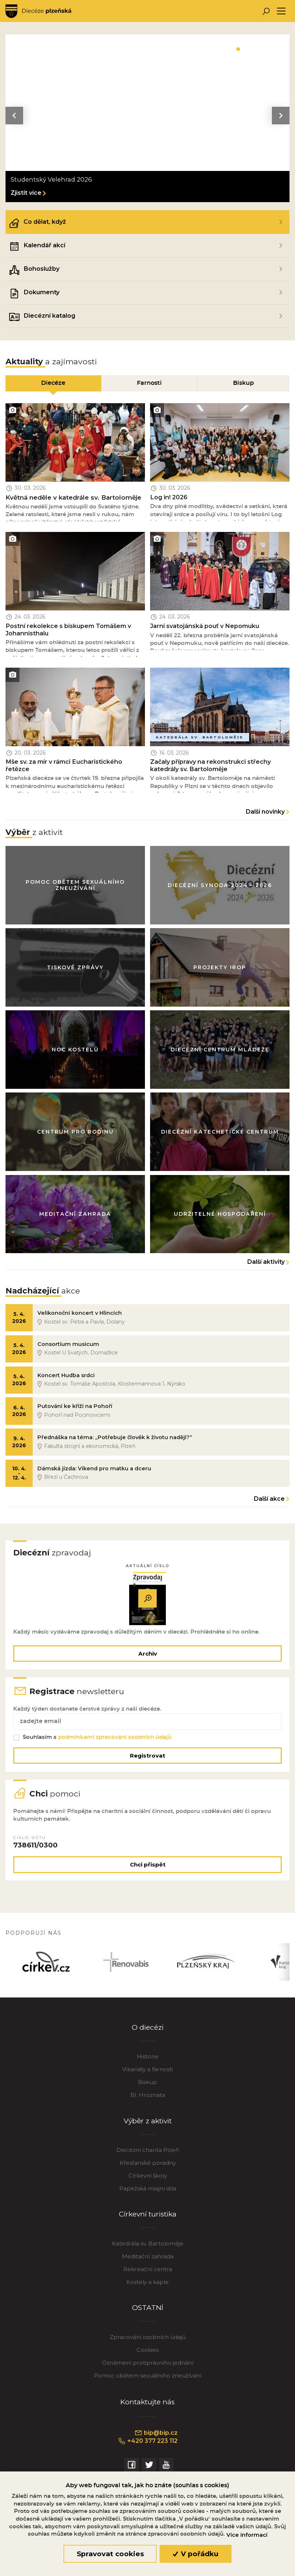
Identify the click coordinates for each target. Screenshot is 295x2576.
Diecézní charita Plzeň (147, 2153)
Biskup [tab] (243, 383)
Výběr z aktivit (147, 2124)
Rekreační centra (147, 2273)
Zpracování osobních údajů (148, 2341)
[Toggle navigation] (281, 11)
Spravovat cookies (110, 2554)
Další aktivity (266, 1263)
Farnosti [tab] (149, 383)
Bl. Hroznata (147, 2098)
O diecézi (148, 2031)
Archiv (147, 1655)
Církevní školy (147, 2179)
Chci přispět (147, 1868)
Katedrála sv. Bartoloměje (147, 2247)
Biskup (147, 2086)
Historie (148, 2060)
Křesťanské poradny (148, 2166)
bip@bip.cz (156, 2437)
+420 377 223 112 (148, 2445)
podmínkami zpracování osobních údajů (114, 1740)
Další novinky (265, 812)
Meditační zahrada (148, 2260)
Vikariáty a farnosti (147, 2073)
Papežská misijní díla (147, 2192)
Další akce (269, 1500)
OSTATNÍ (147, 2311)
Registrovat (147, 1758)
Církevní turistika (147, 2218)
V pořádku (196, 2554)
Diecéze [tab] (53, 383)
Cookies (147, 2353)
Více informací (246, 2535)
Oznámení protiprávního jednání (147, 2366)
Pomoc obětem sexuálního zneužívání (147, 2379)
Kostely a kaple (147, 2286)
